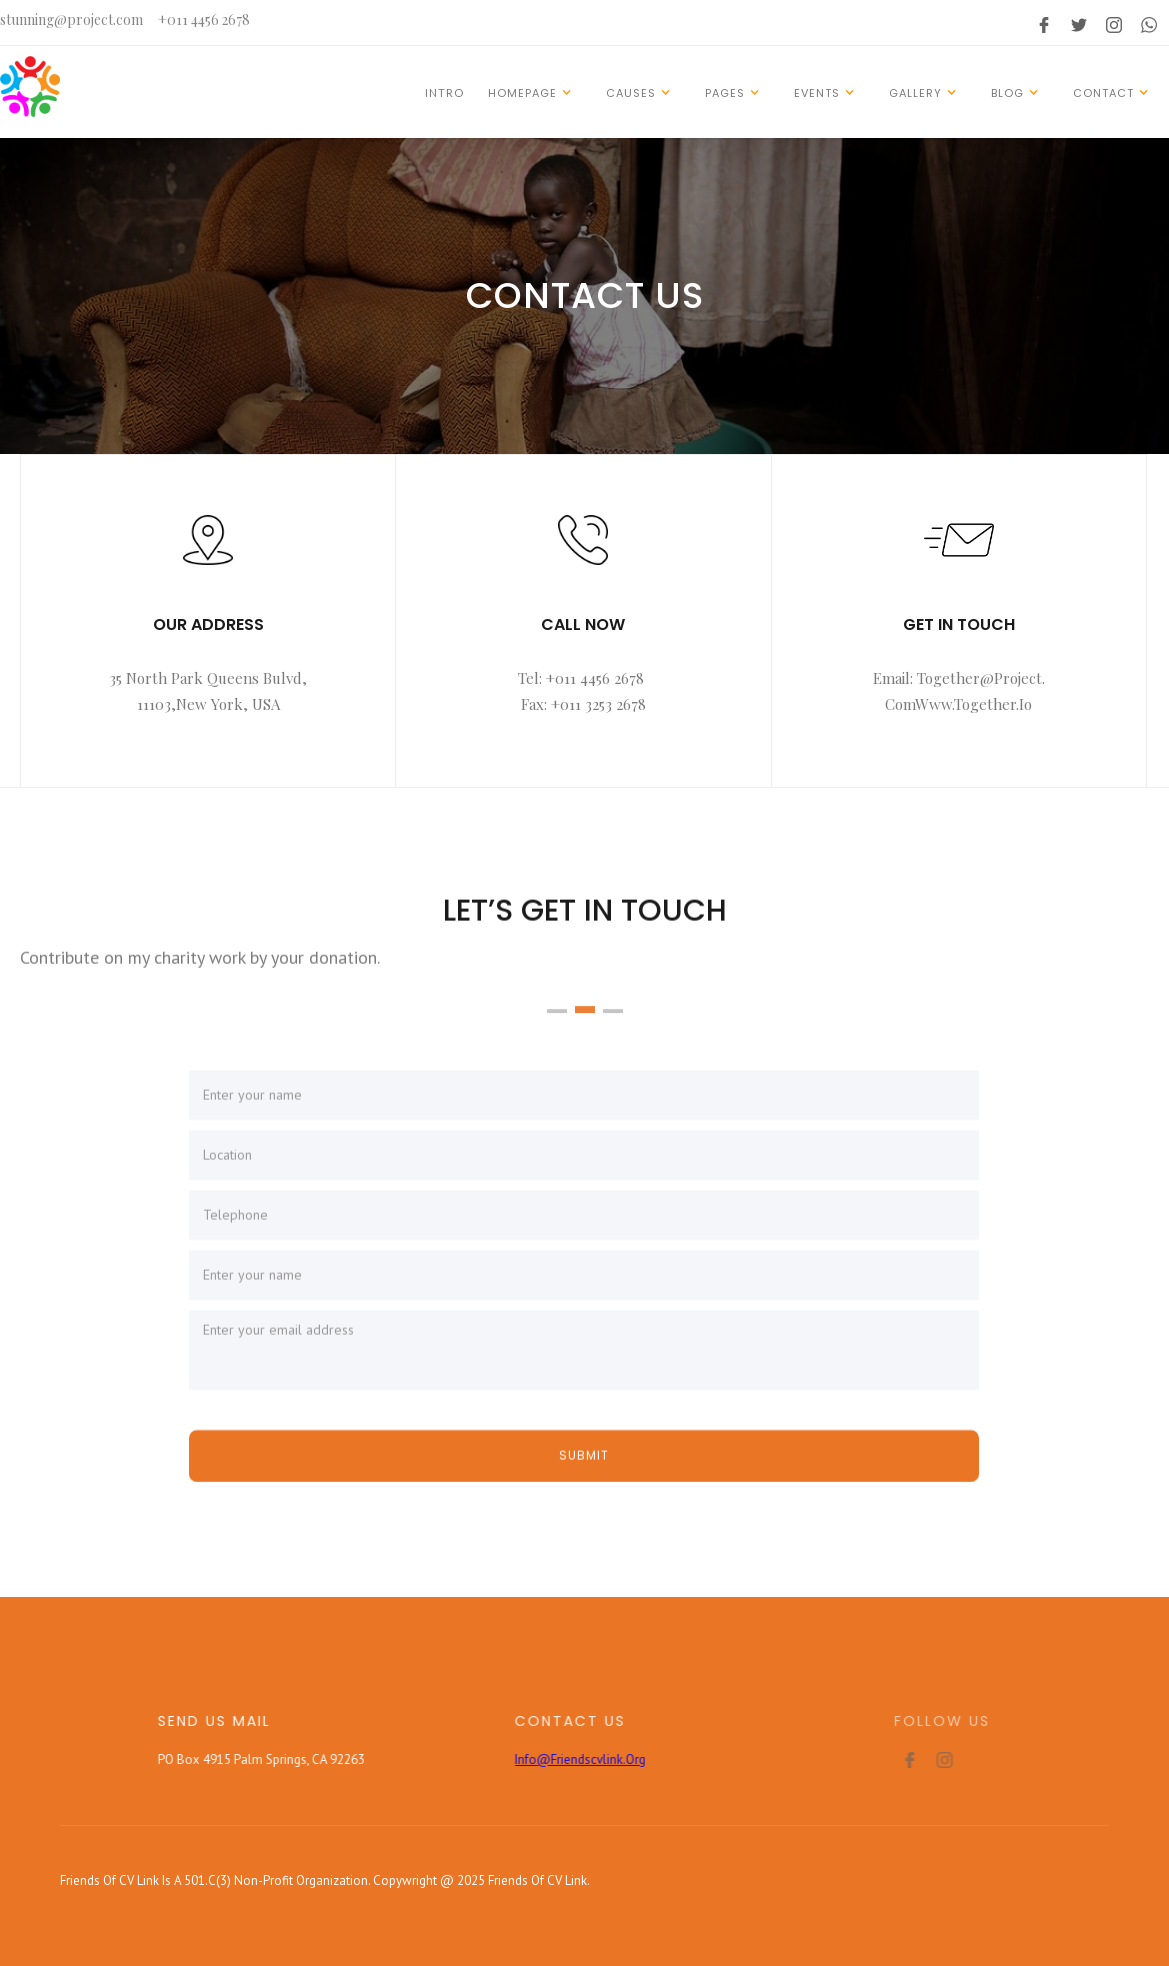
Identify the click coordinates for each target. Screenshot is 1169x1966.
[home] (30, 86)
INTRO (444, 92)
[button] (533, 92)
